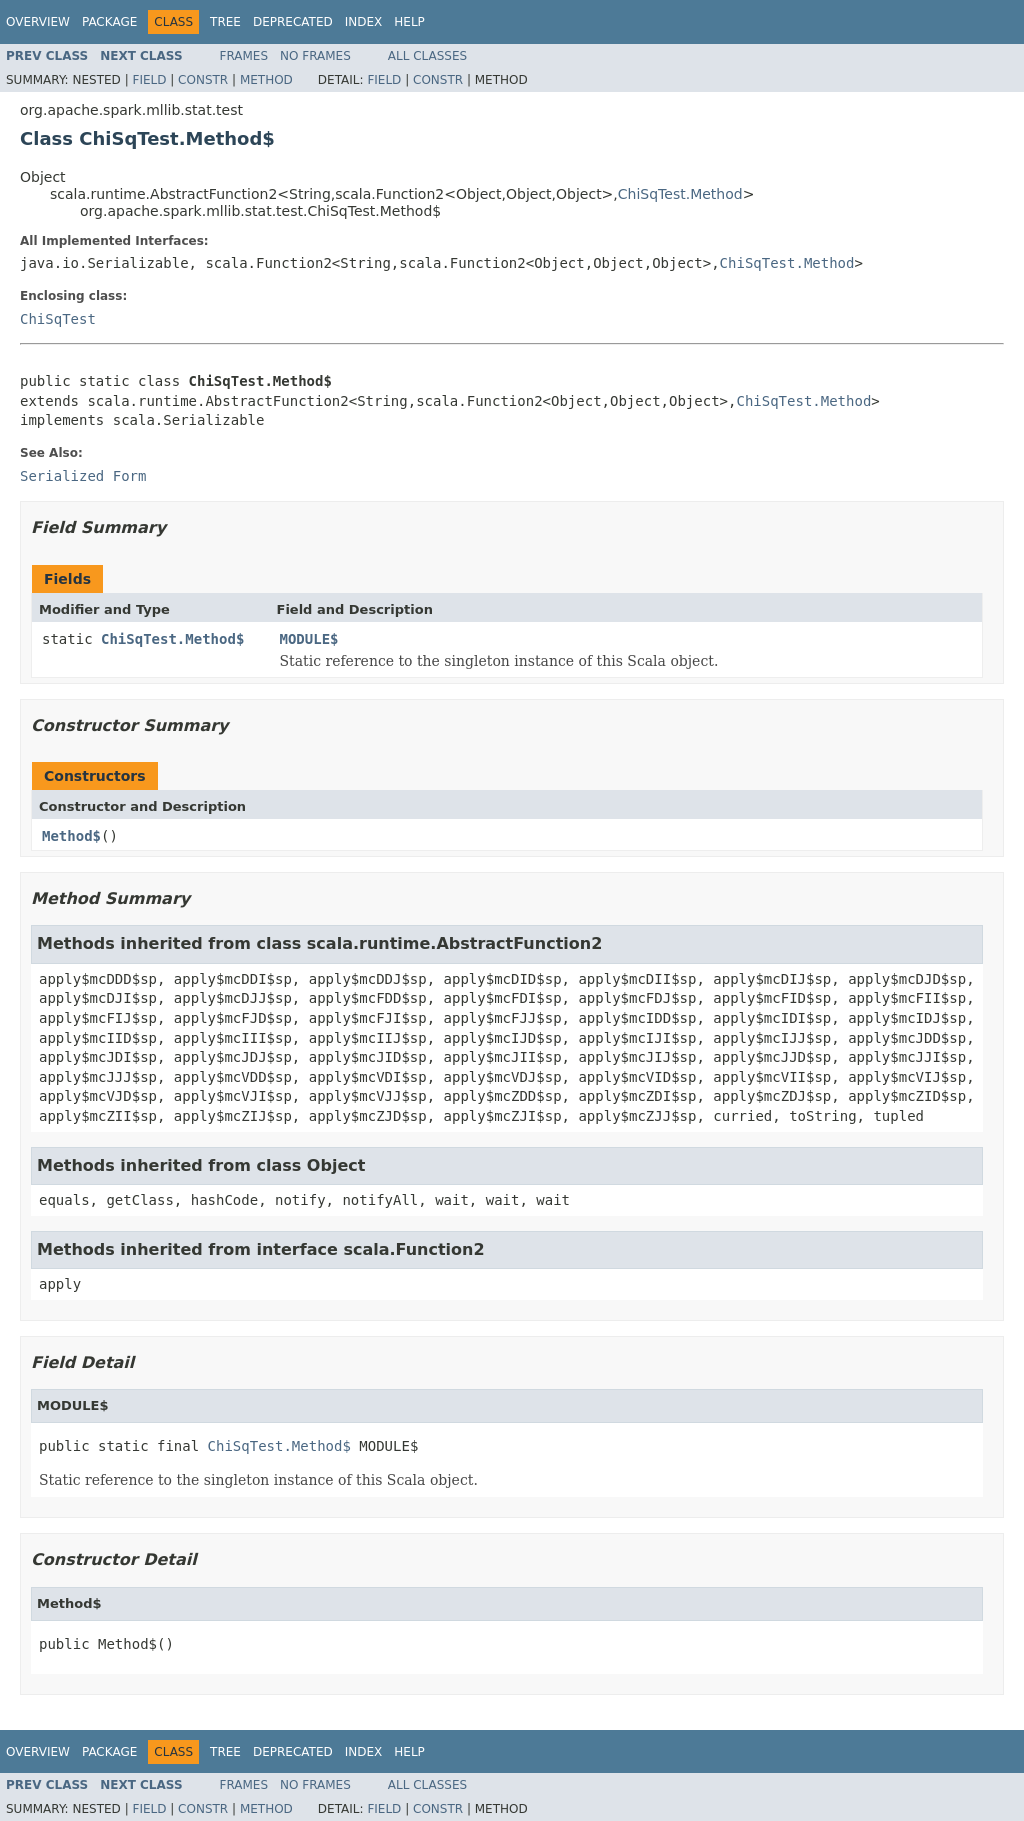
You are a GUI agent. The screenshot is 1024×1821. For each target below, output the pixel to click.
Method (266, 80)
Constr (203, 80)
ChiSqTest (58, 319)
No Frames (315, 56)
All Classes (427, 56)
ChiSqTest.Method (680, 194)
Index (364, 22)
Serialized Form (83, 476)
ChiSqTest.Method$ (172, 639)
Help (409, 22)
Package (109, 22)
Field (149, 80)
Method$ (71, 836)
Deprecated (293, 22)
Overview (38, 22)
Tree (225, 22)
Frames (244, 56)
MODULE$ (309, 639)
